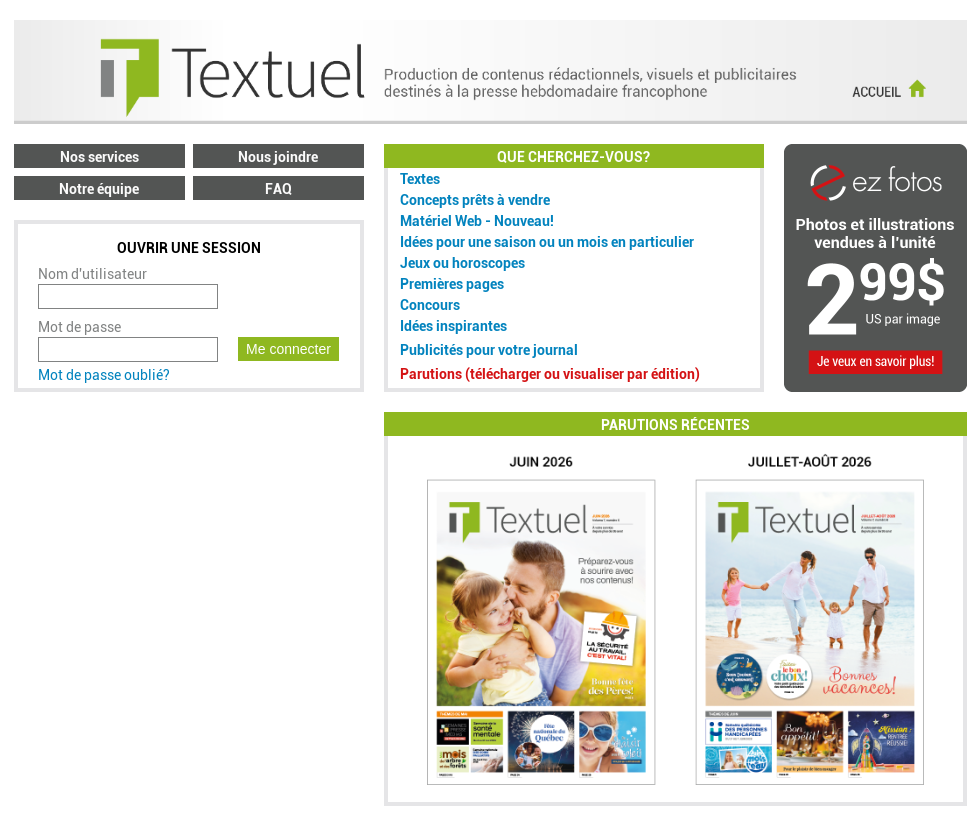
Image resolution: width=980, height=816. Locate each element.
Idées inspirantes (453, 326)
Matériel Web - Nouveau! (477, 221)
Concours (430, 305)
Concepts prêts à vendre (475, 200)
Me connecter (288, 349)
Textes (420, 179)
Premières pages (452, 284)
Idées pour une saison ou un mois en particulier (547, 242)
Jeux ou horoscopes (462, 263)
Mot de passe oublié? (104, 375)
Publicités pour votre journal (489, 350)
